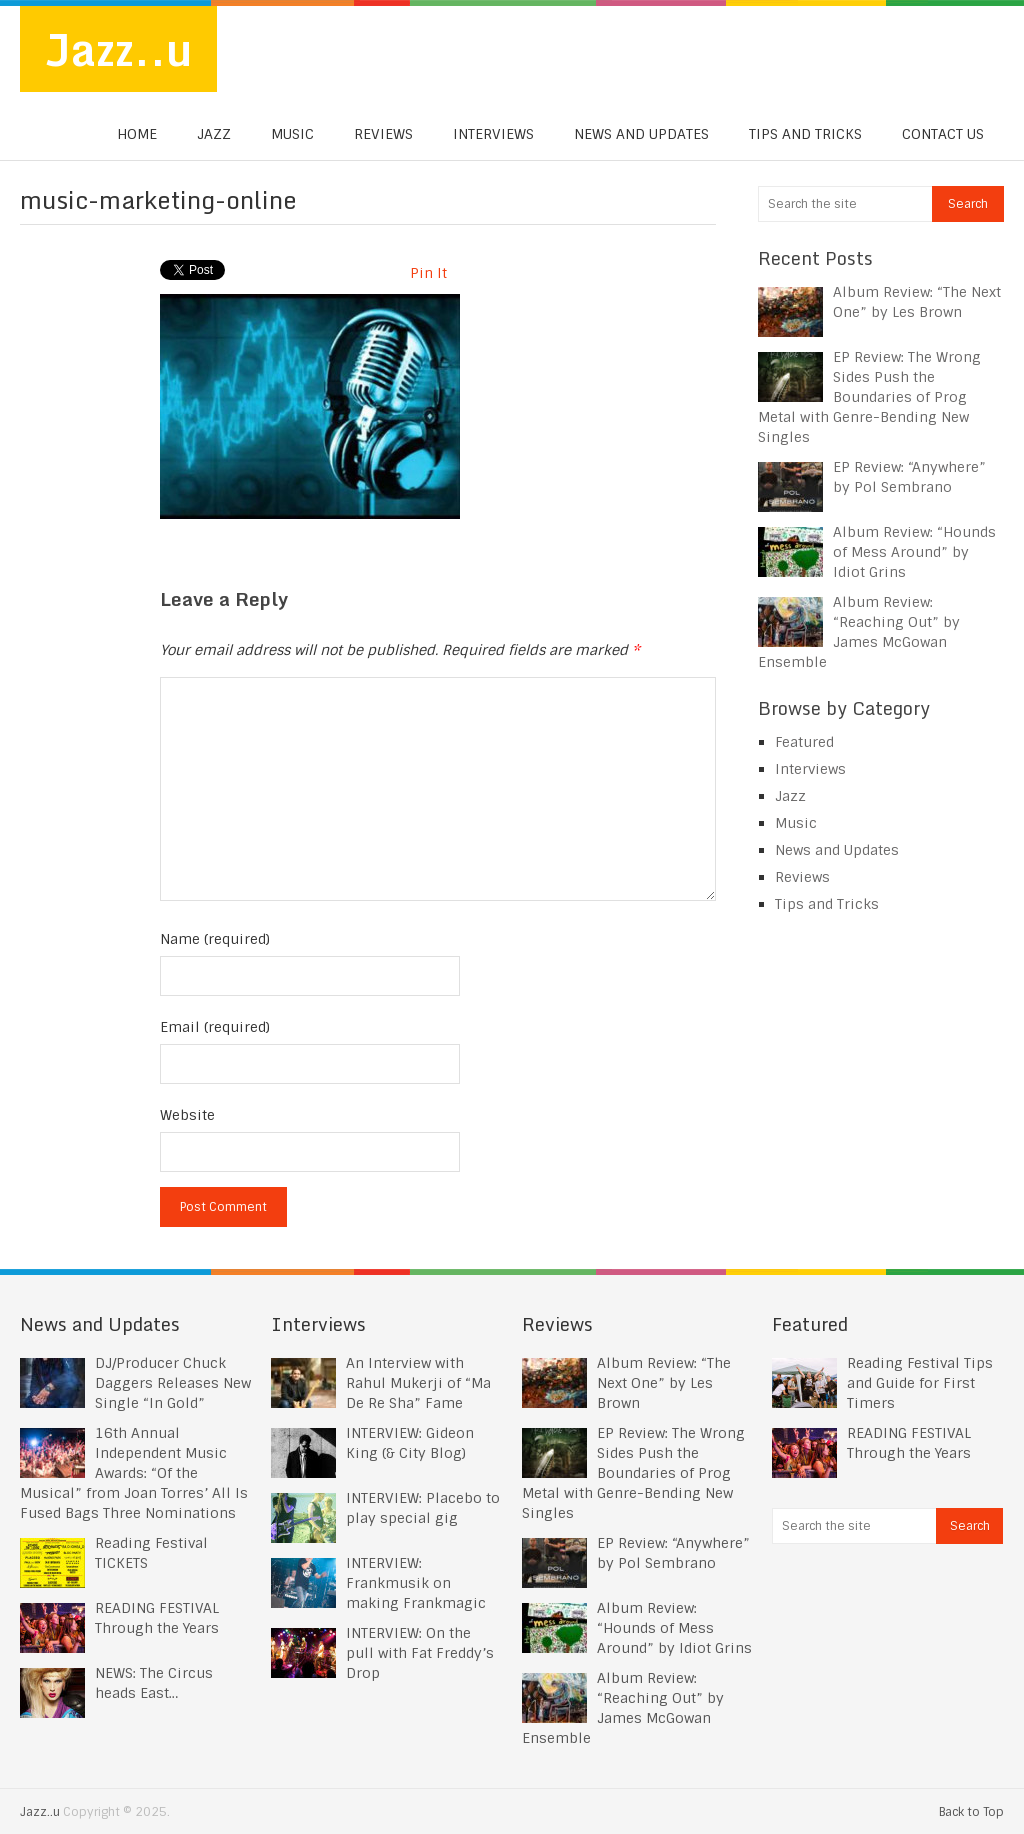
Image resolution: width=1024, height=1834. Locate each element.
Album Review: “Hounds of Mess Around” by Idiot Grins (914, 552)
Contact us (943, 134)
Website (187, 1115)
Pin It (428, 273)
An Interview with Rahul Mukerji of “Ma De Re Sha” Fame (418, 1383)
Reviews (383, 134)
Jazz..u (118, 49)
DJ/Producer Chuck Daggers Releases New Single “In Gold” (173, 1383)
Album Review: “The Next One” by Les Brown (664, 1383)
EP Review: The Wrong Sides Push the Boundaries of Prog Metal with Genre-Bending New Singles (869, 397)
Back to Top (971, 1812)
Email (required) (215, 1027)
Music (292, 134)
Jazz (214, 134)
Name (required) (215, 939)
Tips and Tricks (805, 134)
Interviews (493, 134)
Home (137, 134)
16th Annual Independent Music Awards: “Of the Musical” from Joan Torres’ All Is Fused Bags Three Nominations (134, 1473)
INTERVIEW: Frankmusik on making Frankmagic (416, 1583)
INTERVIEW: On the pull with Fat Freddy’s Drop (420, 1653)
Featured (804, 742)
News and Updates (641, 134)
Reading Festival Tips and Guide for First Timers (920, 1383)
